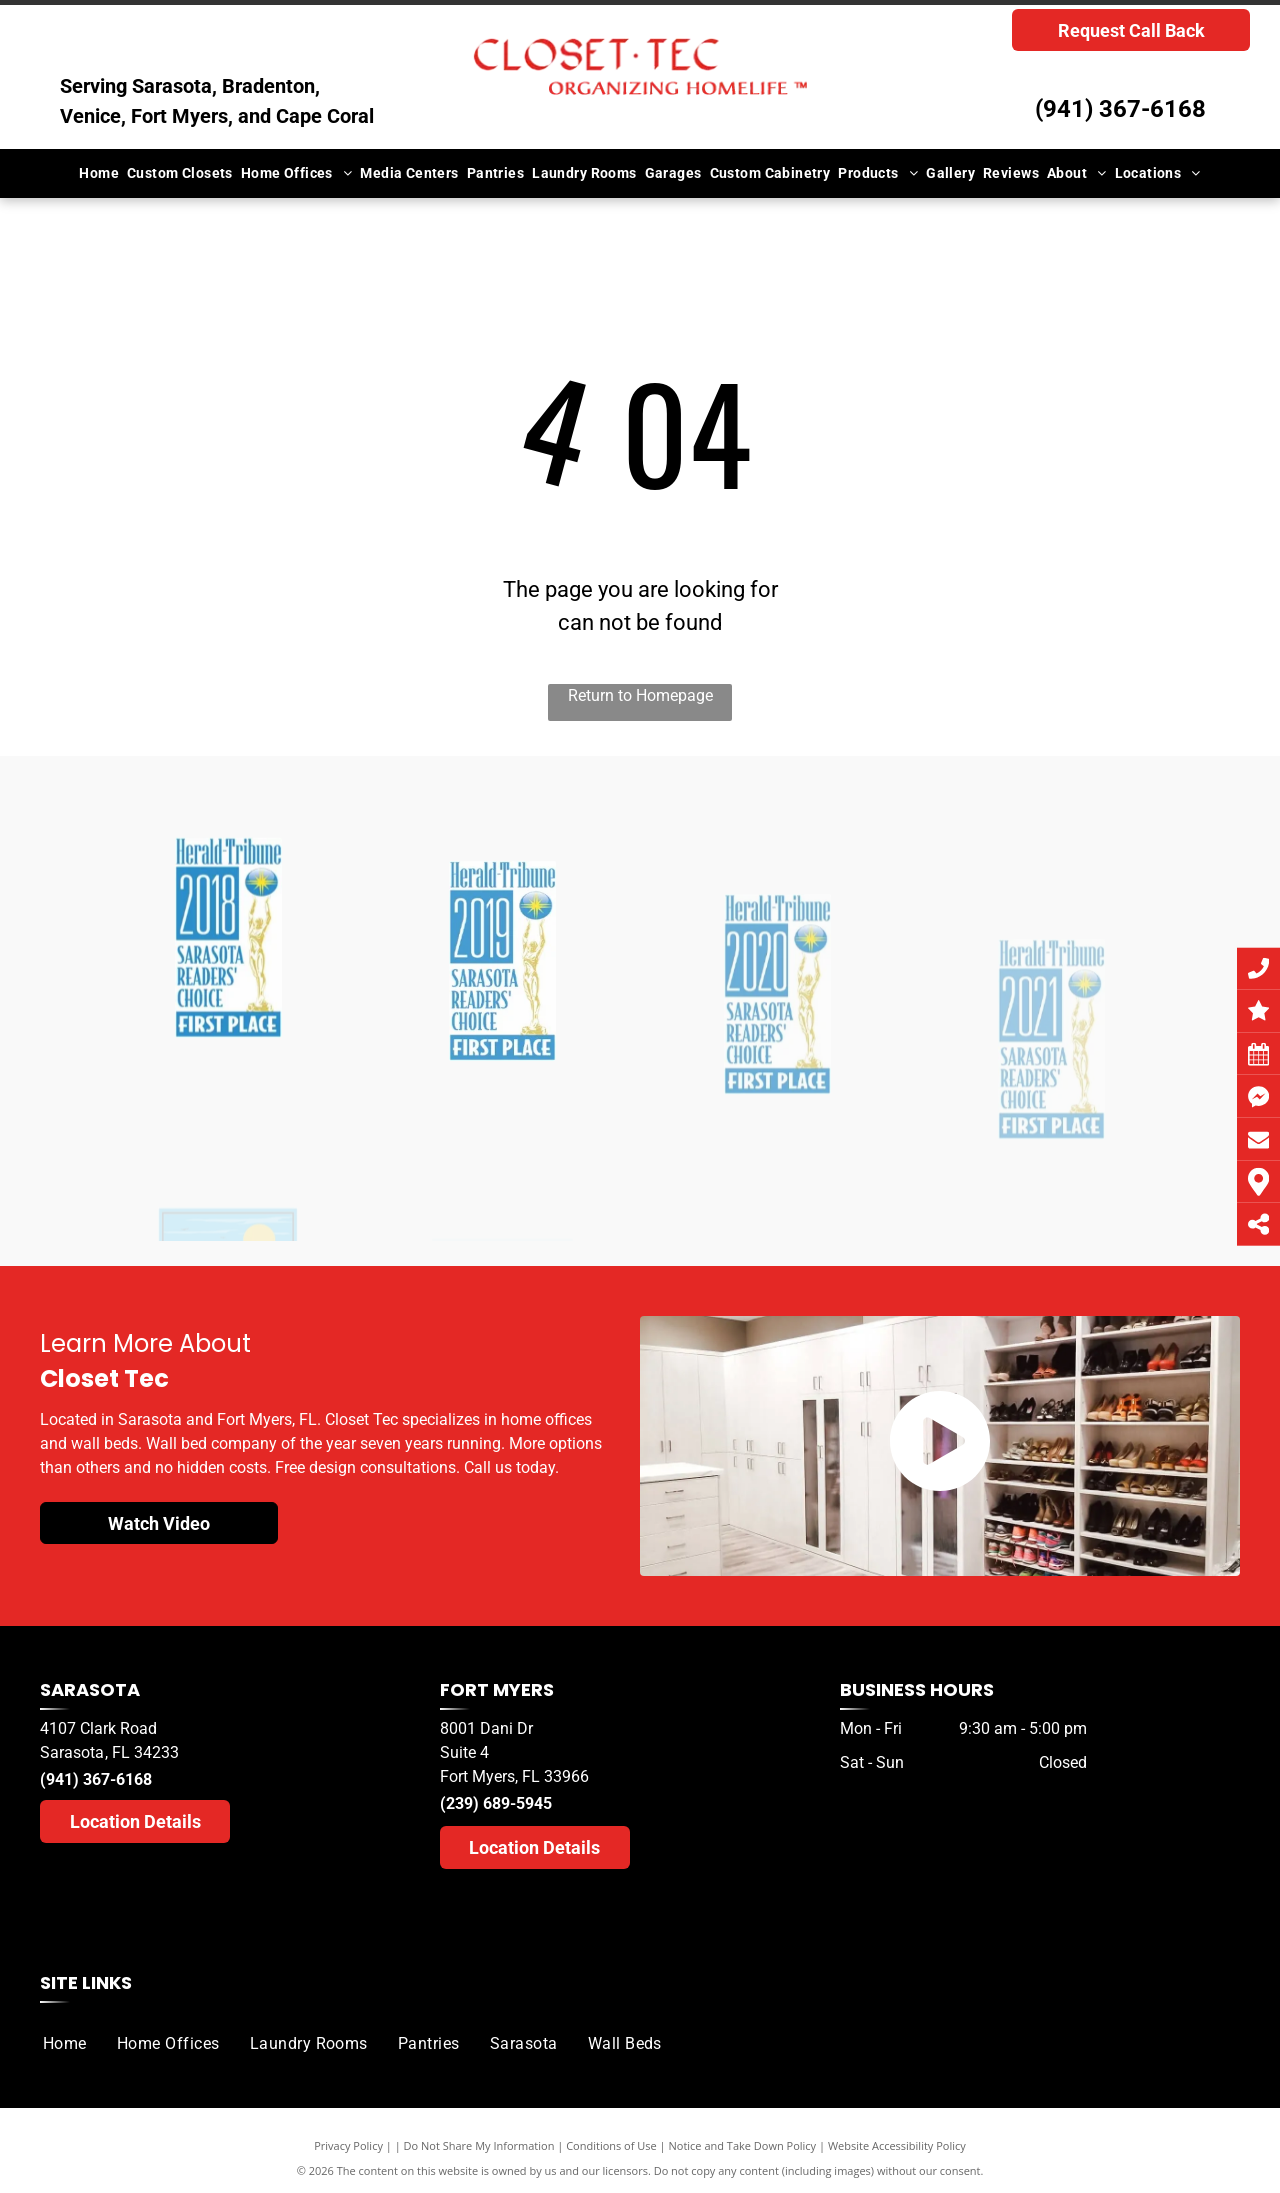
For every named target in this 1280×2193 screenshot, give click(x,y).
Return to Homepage (640, 695)
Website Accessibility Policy (897, 2145)
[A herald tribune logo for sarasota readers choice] (228, 1094)
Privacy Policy (348, 2145)
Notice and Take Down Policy (743, 2145)
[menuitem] (99, 173)
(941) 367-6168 (1120, 109)
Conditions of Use (611, 2145)
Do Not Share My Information (479, 2145)
